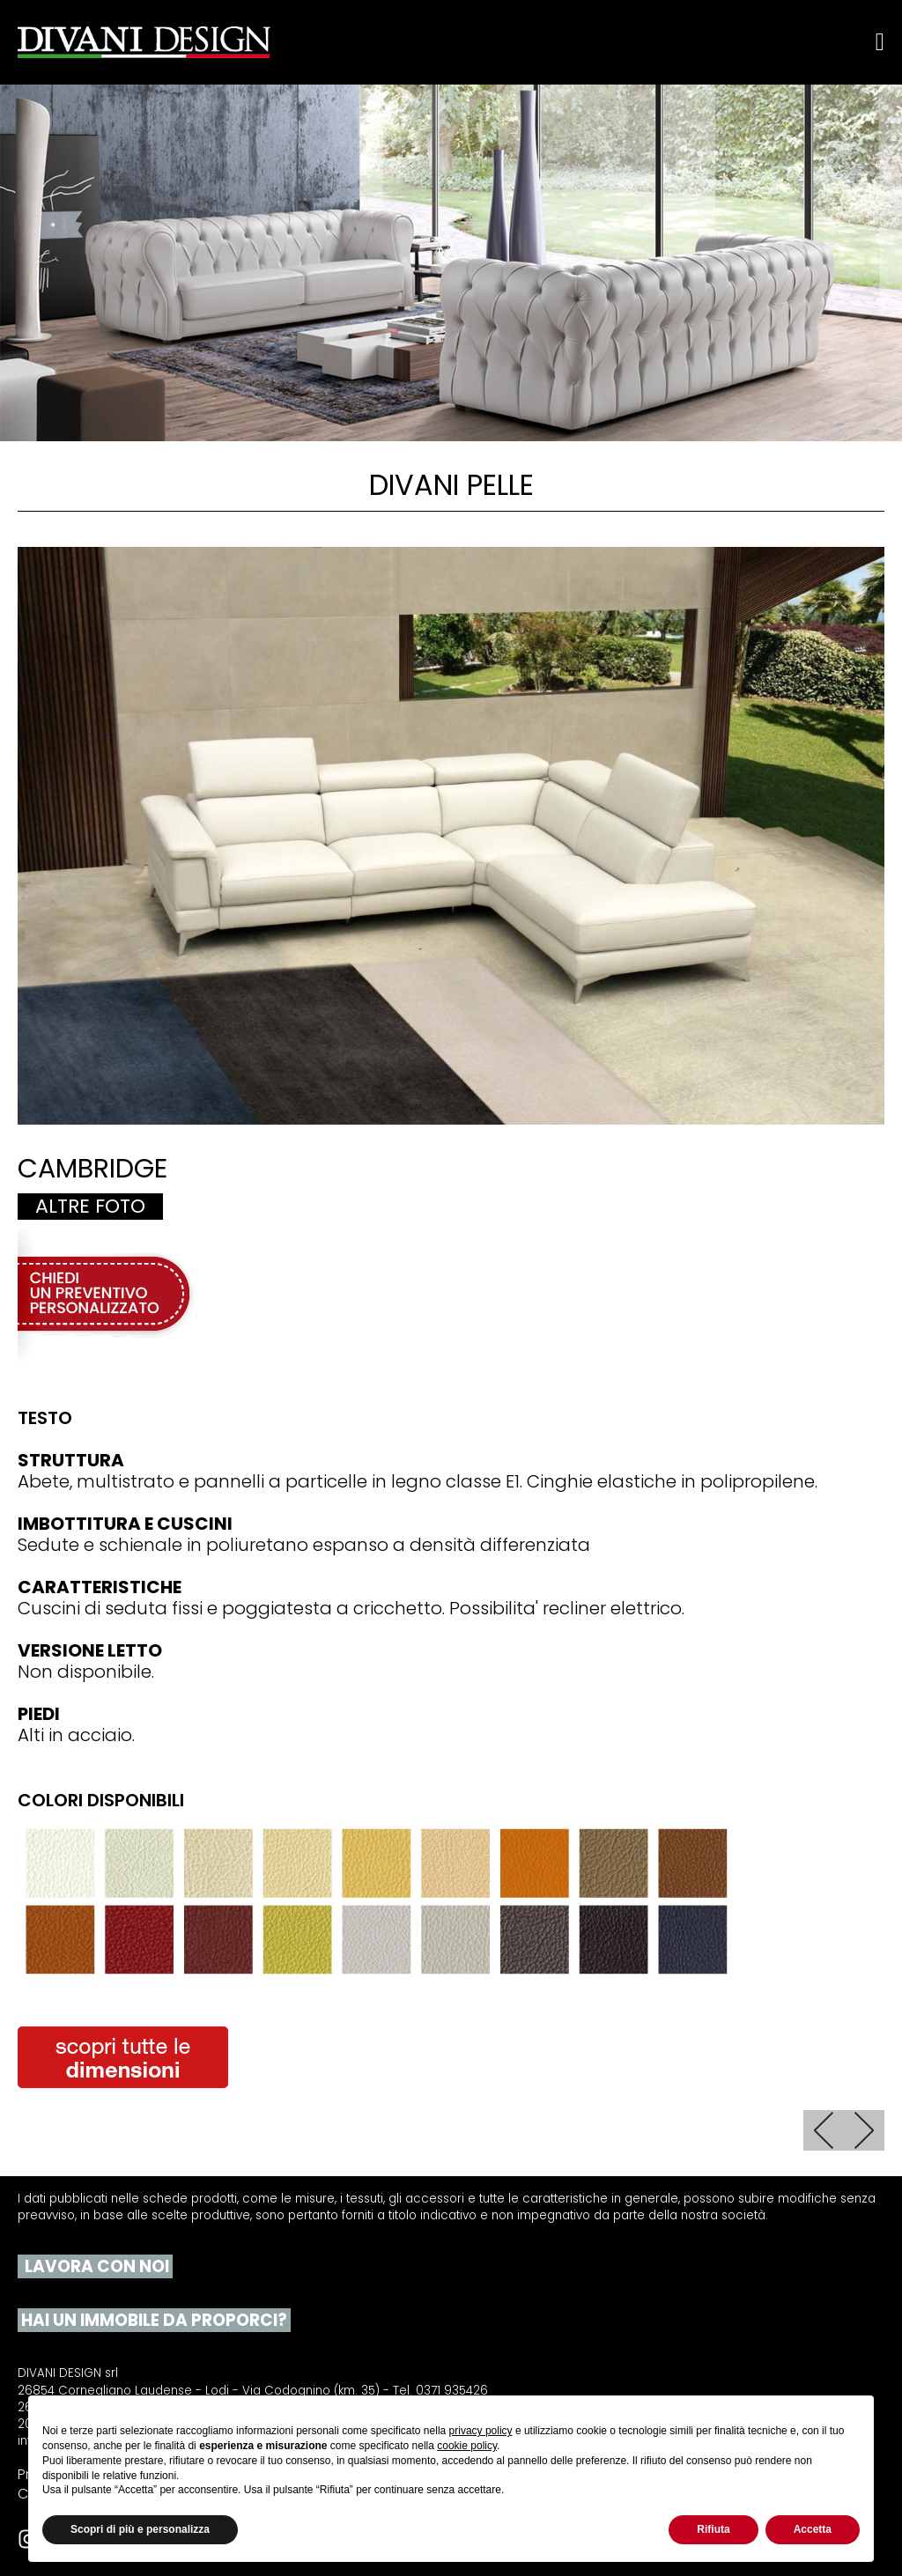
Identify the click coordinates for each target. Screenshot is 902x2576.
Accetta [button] (813, 2529)
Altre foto (90, 1206)
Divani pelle (451, 485)
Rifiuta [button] (713, 2529)
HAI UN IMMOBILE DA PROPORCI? (152, 2320)
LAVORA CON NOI (95, 2267)
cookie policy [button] (467, 2445)
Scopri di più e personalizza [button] (140, 2529)
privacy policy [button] (481, 2431)
